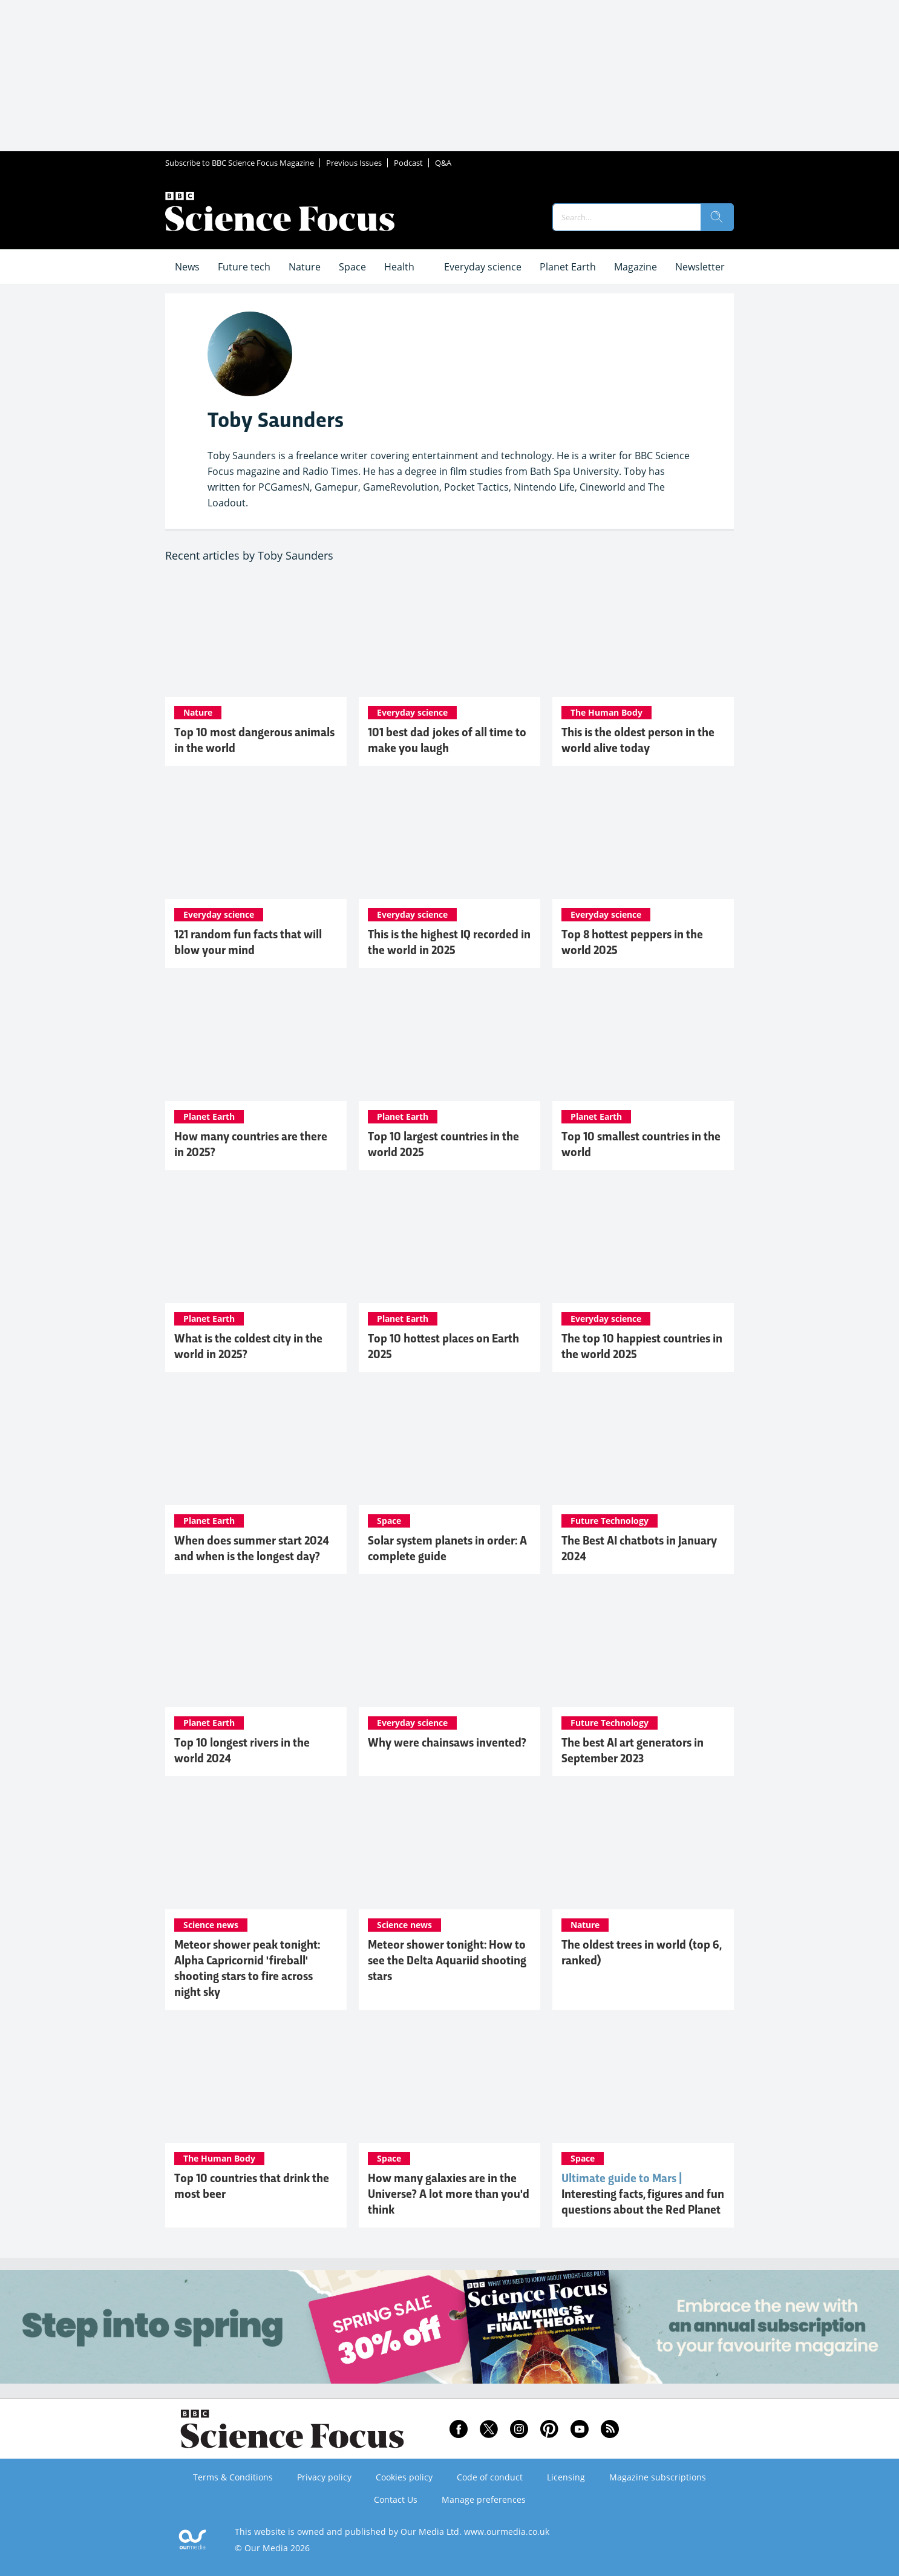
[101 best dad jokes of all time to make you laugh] (449, 636)
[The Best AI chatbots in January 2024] (643, 1444)
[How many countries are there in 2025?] (256, 1040)
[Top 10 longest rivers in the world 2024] (256, 1646)
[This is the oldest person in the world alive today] (643, 636)
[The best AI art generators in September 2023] (643, 1646)
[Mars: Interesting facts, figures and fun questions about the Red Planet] (643, 2082)
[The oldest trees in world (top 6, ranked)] (643, 1848)
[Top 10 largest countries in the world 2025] (449, 1040)
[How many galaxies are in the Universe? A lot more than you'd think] (449, 2082)
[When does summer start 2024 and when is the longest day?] (256, 1444)
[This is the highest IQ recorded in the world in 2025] (449, 838)
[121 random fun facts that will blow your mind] (256, 838)
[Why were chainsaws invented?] (449, 1646)
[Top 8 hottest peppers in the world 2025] (643, 838)
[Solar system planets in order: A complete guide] (449, 1444)
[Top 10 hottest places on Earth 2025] (449, 1242)
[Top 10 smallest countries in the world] (643, 1040)
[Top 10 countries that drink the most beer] (256, 2082)
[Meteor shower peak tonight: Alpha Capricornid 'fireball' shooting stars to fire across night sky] (256, 1848)
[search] (717, 217)
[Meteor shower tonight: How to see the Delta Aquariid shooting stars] (449, 1848)
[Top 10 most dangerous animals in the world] (256, 636)
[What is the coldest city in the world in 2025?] (256, 1242)
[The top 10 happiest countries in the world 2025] (643, 1242)
